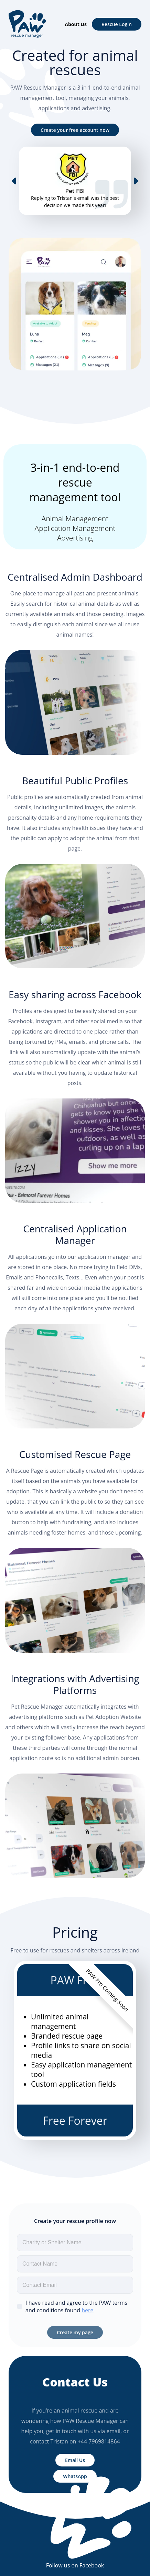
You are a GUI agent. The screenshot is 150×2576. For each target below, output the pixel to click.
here (87, 2310)
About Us (76, 24)
